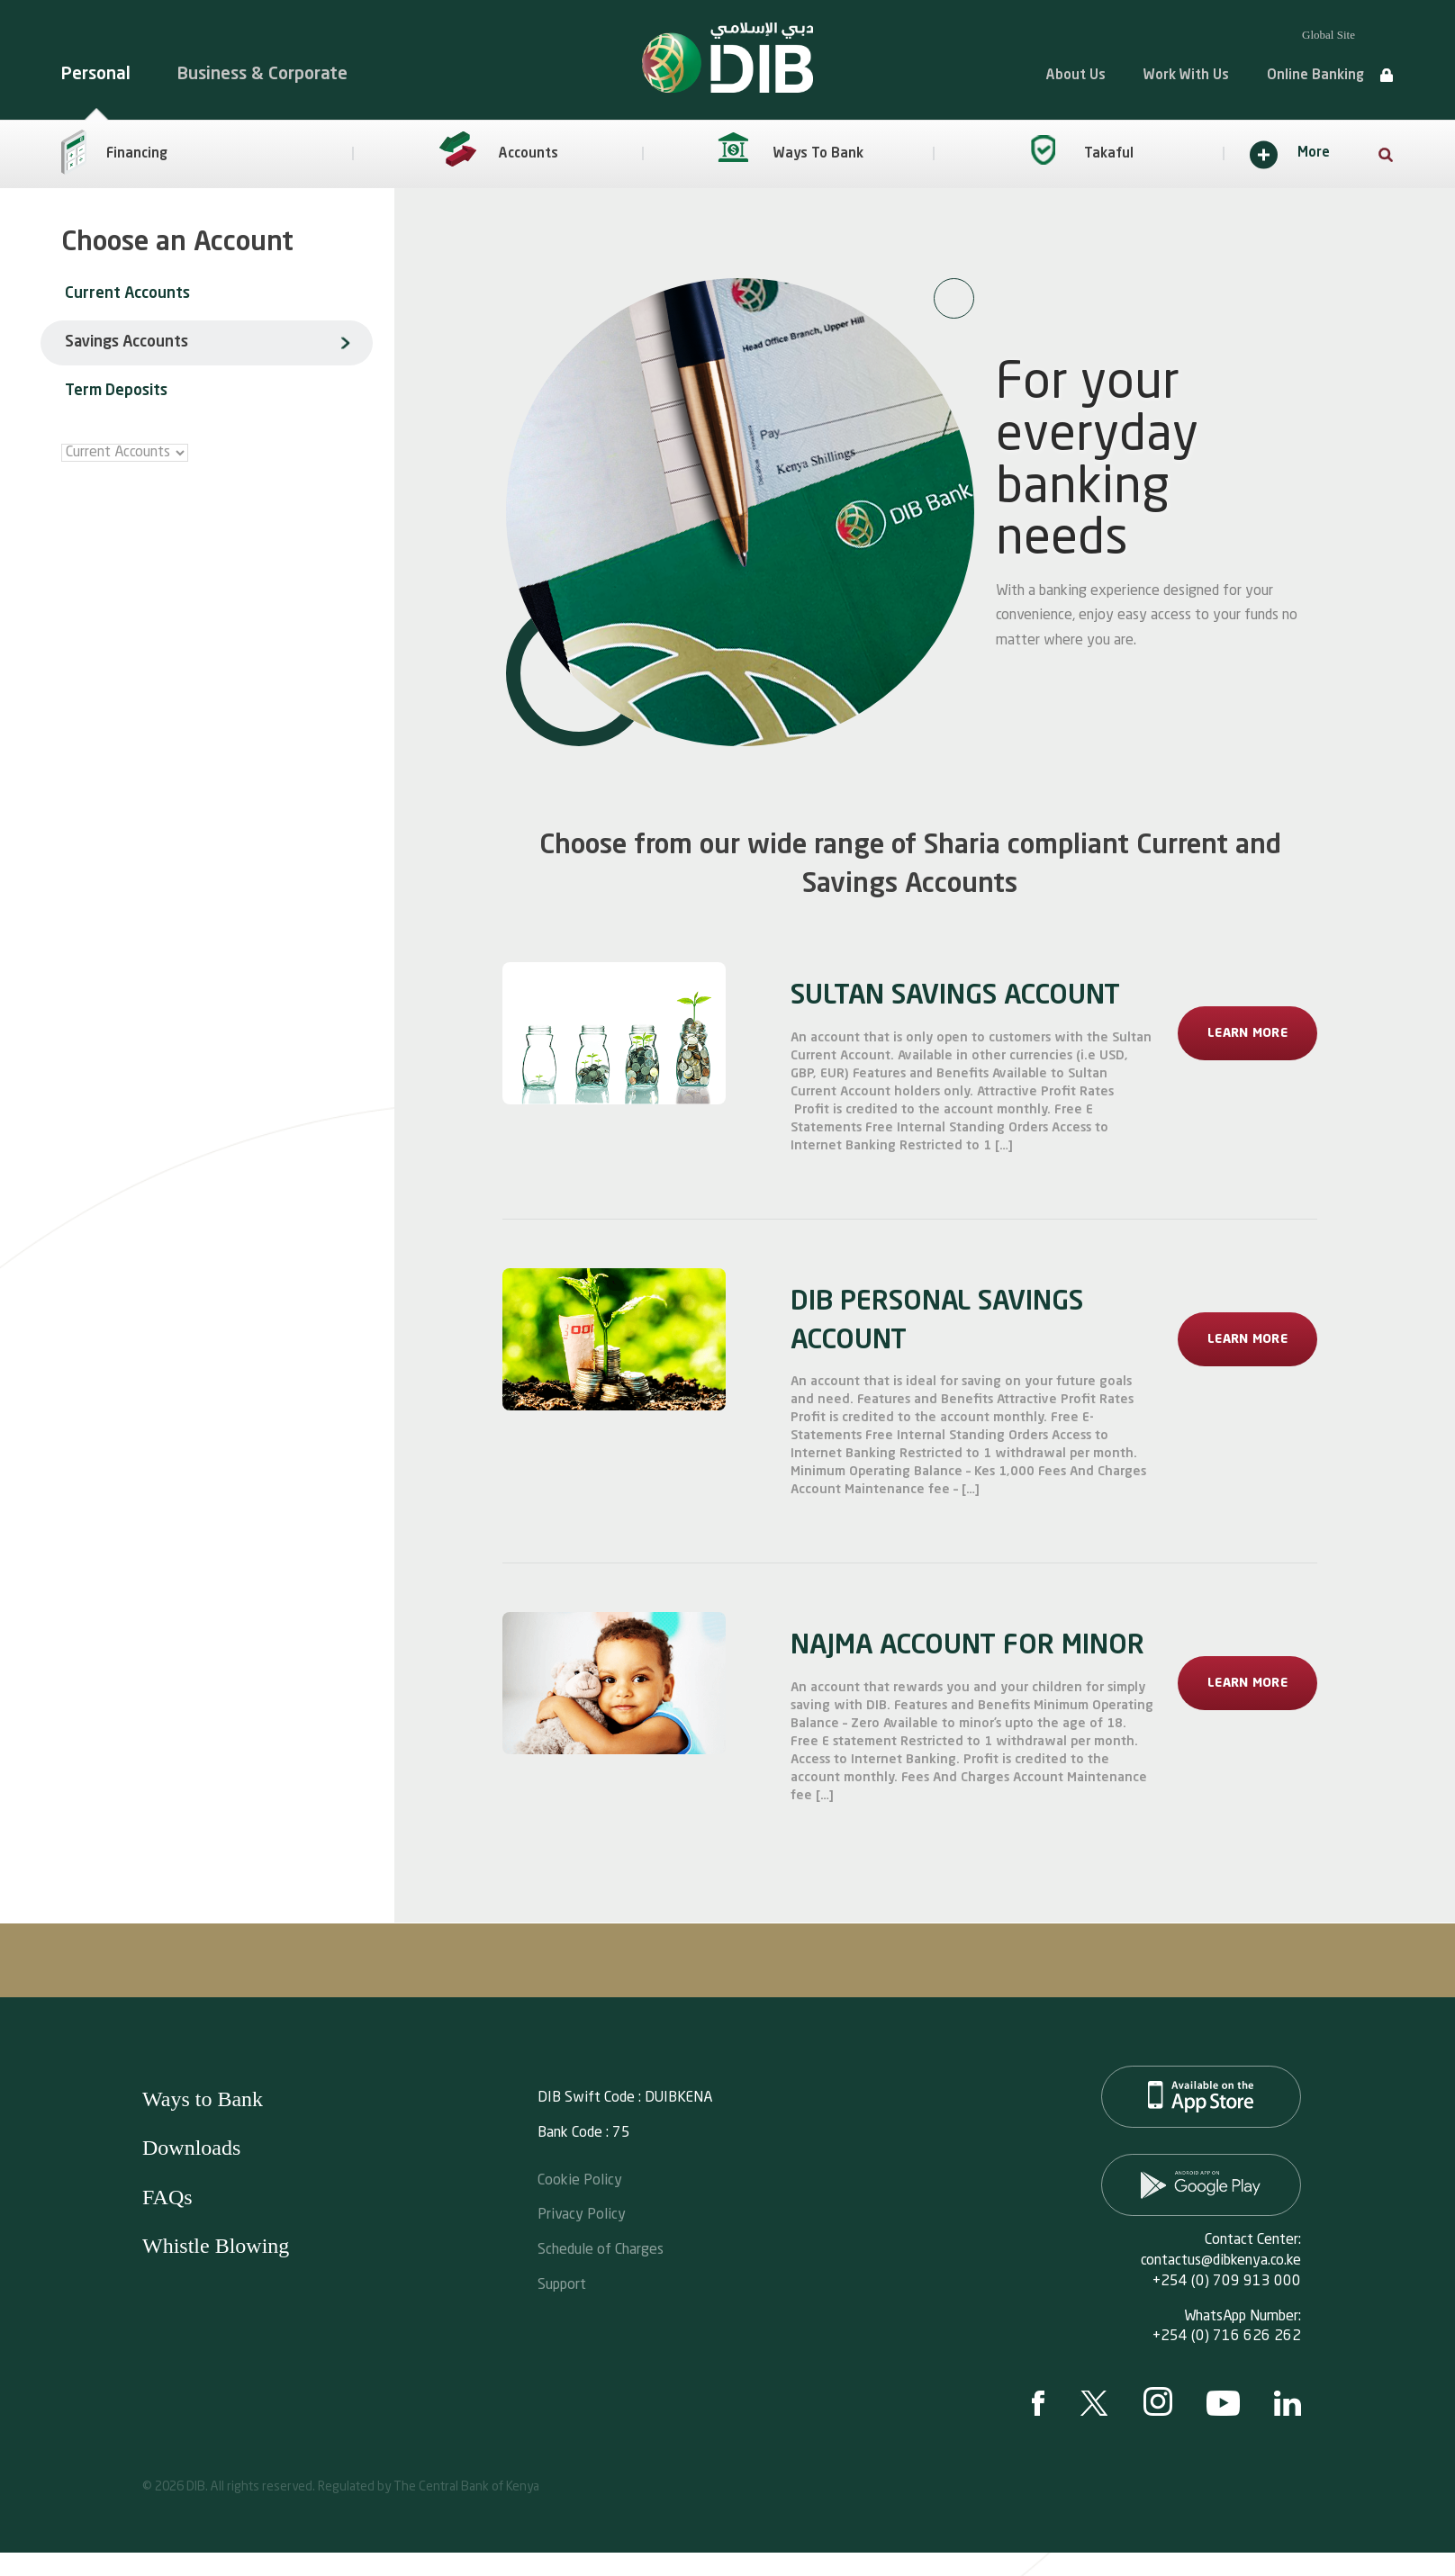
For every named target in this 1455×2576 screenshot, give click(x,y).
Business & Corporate (262, 74)
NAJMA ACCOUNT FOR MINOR (967, 1646)
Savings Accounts (126, 342)
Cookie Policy (580, 2178)
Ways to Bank (202, 2099)
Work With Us (1186, 76)
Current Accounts (127, 294)
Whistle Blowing (215, 2245)
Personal (96, 74)
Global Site (1328, 34)
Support (562, 2283)
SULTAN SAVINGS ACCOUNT (955, 996)
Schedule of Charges (601, 2247)
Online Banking (1315, 76)
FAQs (167, 2197)
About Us (1076, 76)
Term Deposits (116, 391)
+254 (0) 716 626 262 (1226, 2336)
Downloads (191, 2147)
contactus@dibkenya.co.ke (1221, 2261)
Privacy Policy (582, 2212)
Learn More (1247, 1033)
